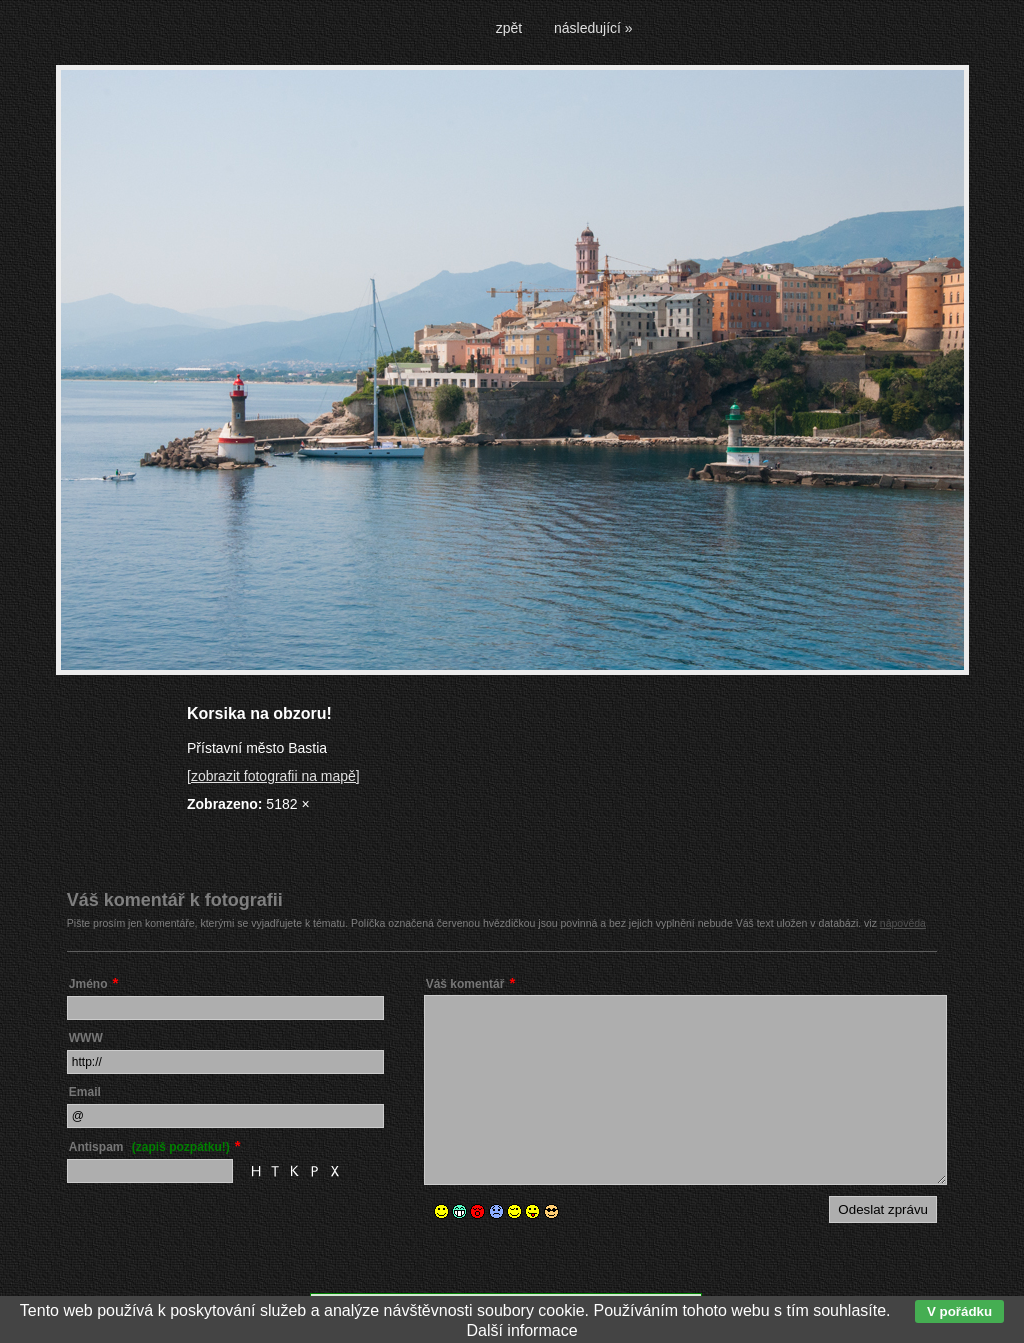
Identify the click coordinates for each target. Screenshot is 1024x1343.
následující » (593, 28)
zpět (509, 28)
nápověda (903, 923)
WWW (86, 1038)
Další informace (521, 1330)
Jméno (88, 984)
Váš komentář (465, 984)
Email (85, 1092)
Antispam (149, 1147)
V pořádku (959, 1311)
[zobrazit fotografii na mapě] (273, 776)
